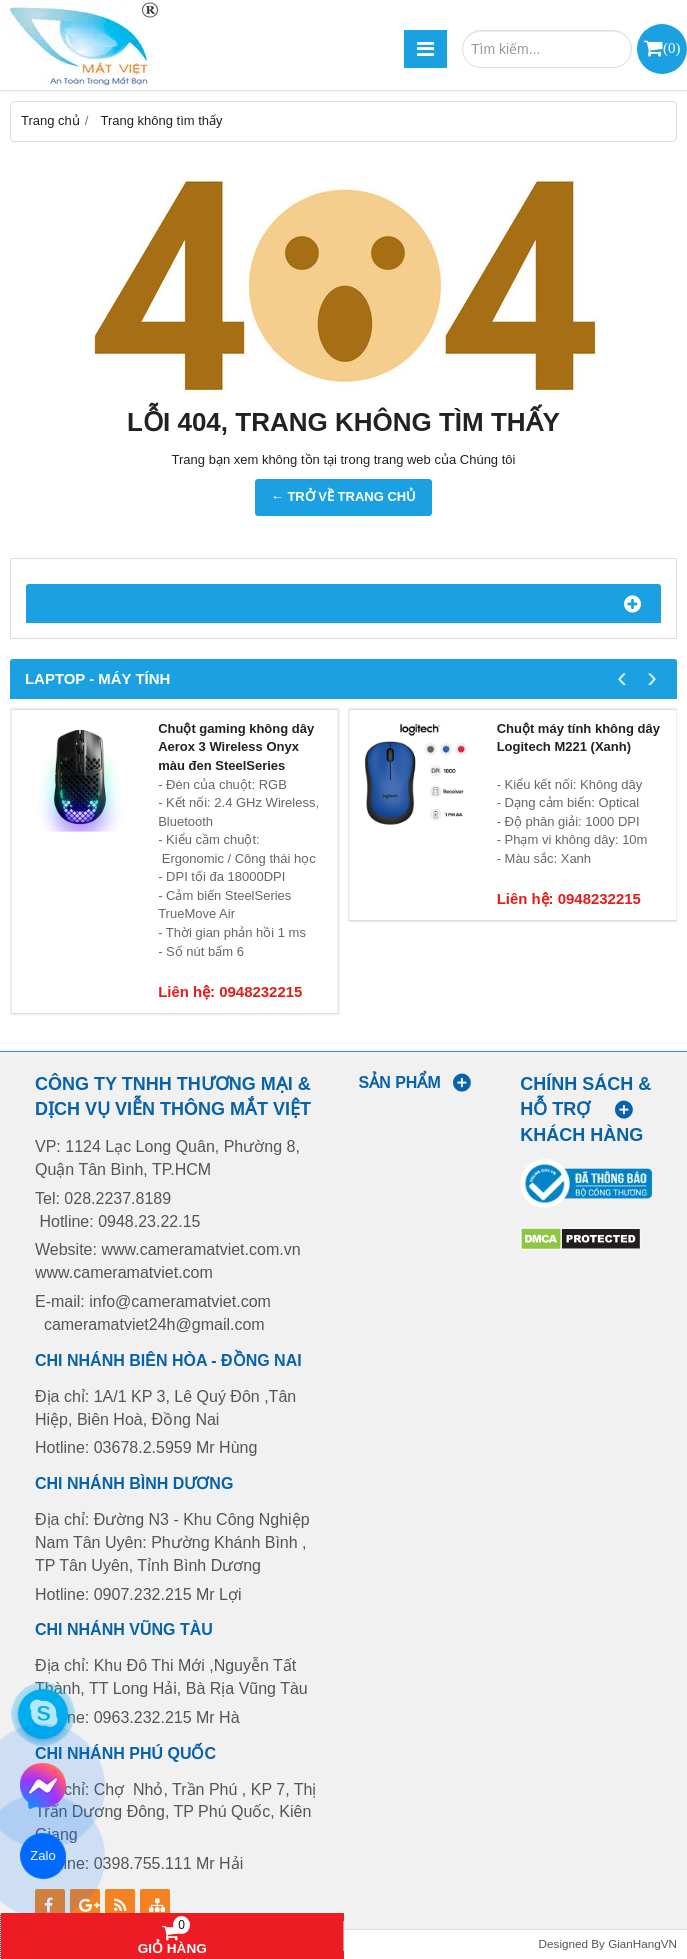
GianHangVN (642, 1943)
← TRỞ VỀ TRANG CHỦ (343, 496)
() (671, 47)
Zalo (42, 1855)
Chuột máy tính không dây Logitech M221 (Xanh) (578, 738)
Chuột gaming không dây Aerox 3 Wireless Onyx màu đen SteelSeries (236, 747)
